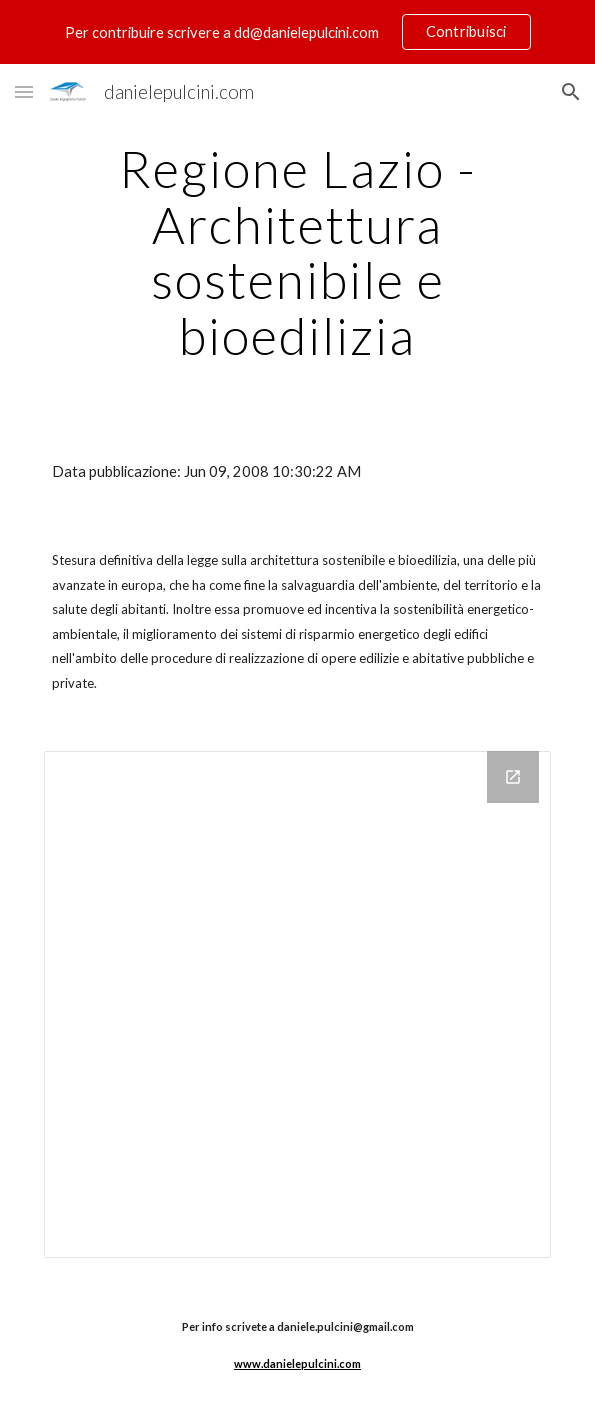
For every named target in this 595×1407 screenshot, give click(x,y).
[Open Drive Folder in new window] (513, 777)
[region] (297, 32)
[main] (297, 252)
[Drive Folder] (297, 1004)
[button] (24, 91)
